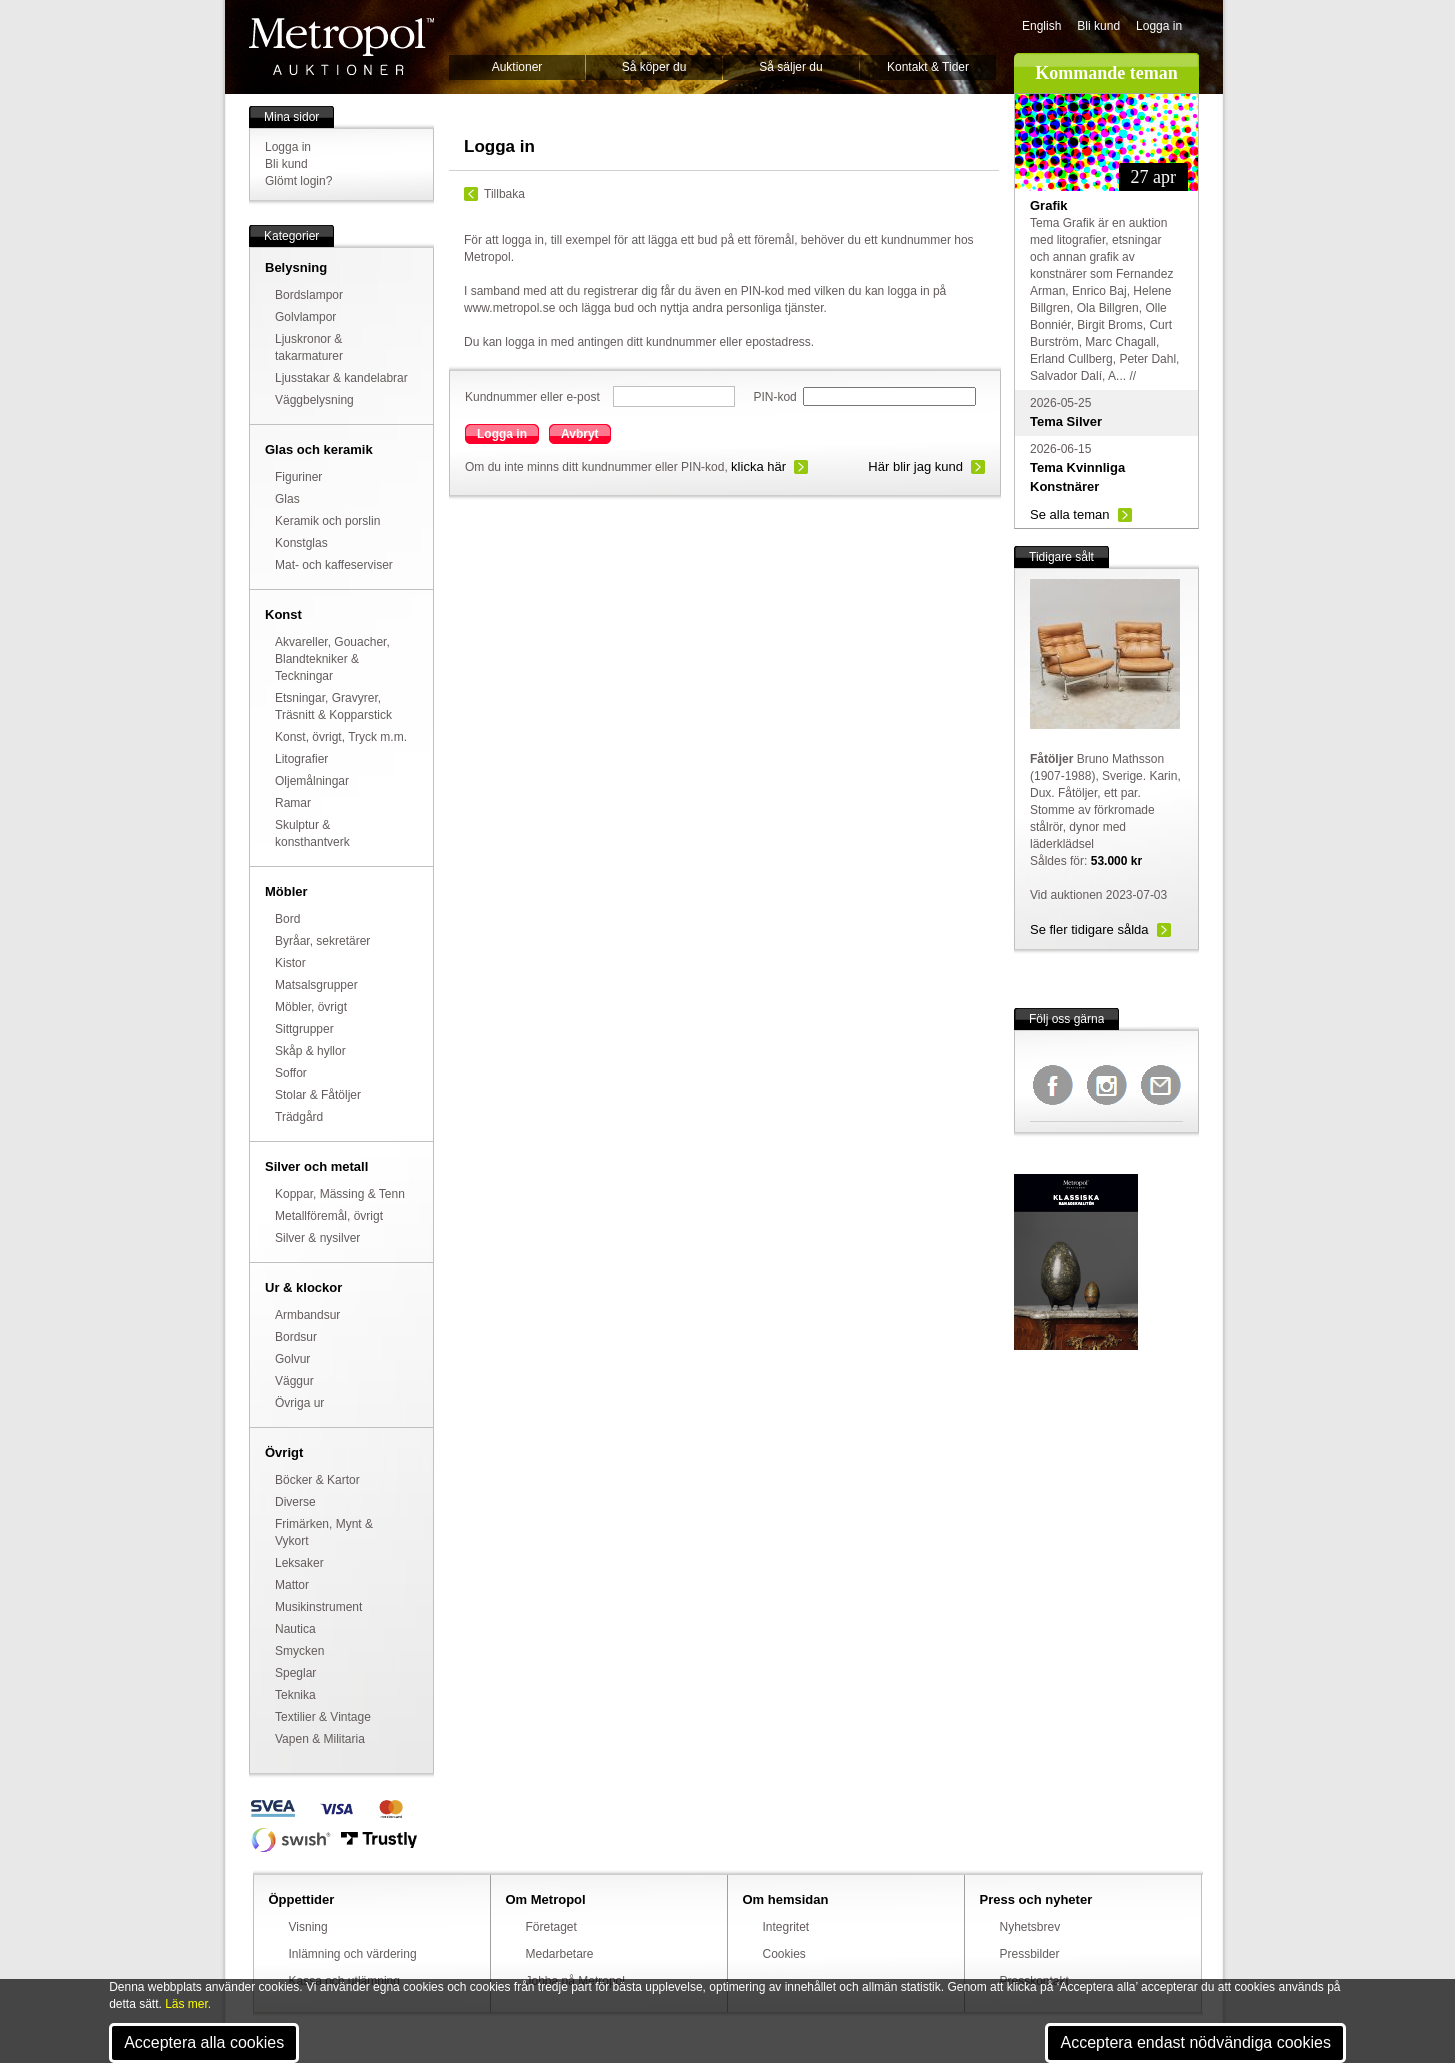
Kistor (290, 963)
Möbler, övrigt (311, 1007)
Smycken (299, 1651)
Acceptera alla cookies (204, 2042)
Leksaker (299, 1563)
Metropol (341, 46)
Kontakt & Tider (928, 67)
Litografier (301, 759)
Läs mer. (188, 2004)
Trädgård (299, 1117)
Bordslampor (309, 295)
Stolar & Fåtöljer (318, 1095)
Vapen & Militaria (320, 1739)
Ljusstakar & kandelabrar (341, 378)
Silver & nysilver (317, 1238)
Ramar (293, 803)
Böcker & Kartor (317, 1480)
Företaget (551, 1927)
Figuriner (298, 477)
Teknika (295, 1695)
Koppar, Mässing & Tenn (340, 1194)
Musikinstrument (318, 1607)
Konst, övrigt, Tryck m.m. (341, 737)
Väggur (294, 1381)
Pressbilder (1030, 1954)
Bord (287, 919)
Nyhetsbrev (1030, 1927)
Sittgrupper (304, 1029)
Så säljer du (790, 67)
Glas (287, 499)
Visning (308, 1927)
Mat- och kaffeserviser (334, 565)
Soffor (291, 1073)
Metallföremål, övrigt (329, 1216)
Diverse (295, 1502)
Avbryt (580, 434)
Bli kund (1098, 26)
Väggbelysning (314, 400)
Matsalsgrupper (316, 985)
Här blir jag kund (915, 466)
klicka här (758, 466)
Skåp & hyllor (310, 1051)
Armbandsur (307, 1315)
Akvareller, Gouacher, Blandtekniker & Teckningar (332, 659)
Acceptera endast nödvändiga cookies (1195, 2042)
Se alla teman (1070, 514)
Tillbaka (504, 194)
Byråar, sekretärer (322, 941)
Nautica (295, 1629)
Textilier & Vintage (323, 1717)
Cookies (784, 1954)
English (1041, 26)
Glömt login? (298, 181)
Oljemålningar (312, 781)
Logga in (1159, 26)
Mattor (292, 1585)
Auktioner (517, 67)
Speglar (295, 1673)
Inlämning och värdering (353, 1954)
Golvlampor (305, 317)
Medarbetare (560, 1954)
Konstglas (301, 543)
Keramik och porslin (327, 521)
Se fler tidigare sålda (1089, 929)
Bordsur (296, 1337)
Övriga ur (299, 1403)
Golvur (292, 1359)
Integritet (786, 1927)
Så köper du (654, 67)
